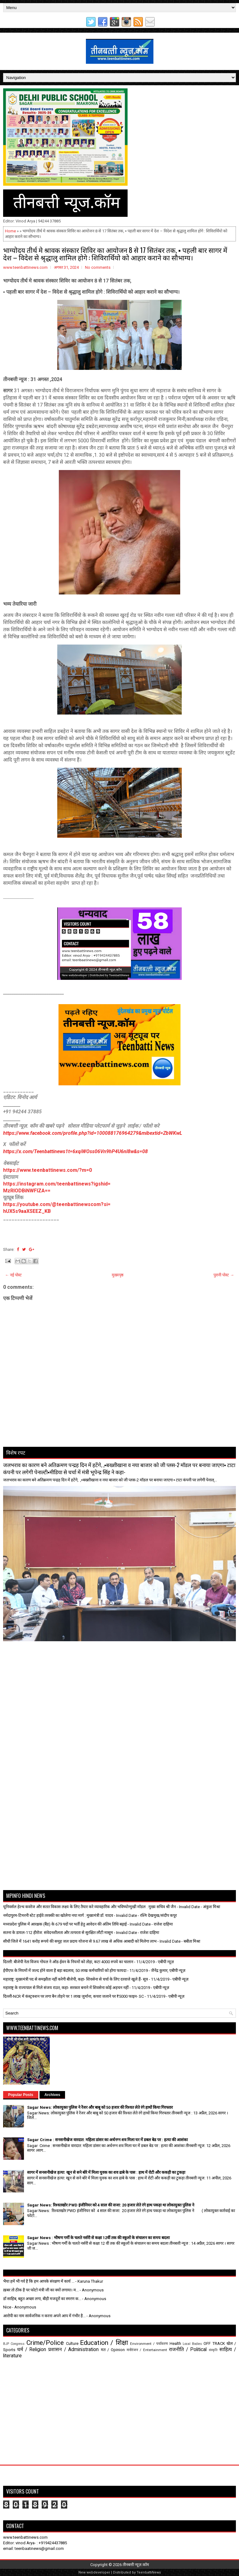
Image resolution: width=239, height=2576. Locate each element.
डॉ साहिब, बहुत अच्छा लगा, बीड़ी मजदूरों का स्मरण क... (42, 2298)
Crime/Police (45, 2342)
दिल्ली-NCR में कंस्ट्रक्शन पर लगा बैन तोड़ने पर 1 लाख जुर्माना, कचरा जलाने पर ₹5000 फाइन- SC (73, 1996)
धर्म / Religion (31, 2349)
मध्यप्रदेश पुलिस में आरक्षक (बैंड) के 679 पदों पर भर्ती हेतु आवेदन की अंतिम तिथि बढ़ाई (65, 1924)
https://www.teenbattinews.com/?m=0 (47, 1170)
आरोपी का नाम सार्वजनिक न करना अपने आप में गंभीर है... (44, 2315)
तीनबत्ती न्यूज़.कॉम (136, 2564)
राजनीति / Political (188, 2349)
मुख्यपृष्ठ (118, 1275)
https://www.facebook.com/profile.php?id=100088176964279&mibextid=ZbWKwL (92, 1133)
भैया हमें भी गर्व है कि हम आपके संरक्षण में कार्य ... (38, 2281)
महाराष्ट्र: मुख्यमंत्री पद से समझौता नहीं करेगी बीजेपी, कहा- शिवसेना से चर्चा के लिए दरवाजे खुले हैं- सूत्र (75, 1979)
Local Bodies (192, 2344)
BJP (6, 2344)
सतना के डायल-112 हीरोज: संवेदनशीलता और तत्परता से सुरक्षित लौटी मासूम (58, 1932)
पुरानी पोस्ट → (223, 1275)
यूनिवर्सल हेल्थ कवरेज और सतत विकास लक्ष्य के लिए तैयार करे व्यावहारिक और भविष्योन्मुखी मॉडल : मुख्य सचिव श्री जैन (89, 1906)
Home (10, 231)
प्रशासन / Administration (73, 2349)
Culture (72, 2343)
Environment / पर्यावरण (149, 2343)
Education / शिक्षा (104, 2342)
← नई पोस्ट (13, 1275)
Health (175, 2343)
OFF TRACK (214, 2343)
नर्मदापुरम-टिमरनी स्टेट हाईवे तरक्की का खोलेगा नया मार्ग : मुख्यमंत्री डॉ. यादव (58, 1915)
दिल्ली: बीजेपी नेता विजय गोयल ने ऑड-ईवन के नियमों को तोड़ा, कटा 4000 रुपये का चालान (68, 1961)
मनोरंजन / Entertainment (147, 2350)
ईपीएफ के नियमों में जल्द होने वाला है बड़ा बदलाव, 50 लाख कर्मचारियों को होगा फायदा (64, 1970)
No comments (97, 267)
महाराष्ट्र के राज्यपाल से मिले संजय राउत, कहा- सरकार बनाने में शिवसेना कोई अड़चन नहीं (66, 1987)
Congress (18, 2344)
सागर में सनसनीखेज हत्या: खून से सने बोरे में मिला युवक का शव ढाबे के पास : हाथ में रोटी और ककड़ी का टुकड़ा (106, 2172)
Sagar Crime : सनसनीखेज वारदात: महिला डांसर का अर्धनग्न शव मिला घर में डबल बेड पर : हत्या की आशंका (107, 2139)
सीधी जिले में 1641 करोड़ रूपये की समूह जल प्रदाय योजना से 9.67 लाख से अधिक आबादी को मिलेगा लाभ (80, 1941)
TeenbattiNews (149, 2572)
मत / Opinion (113, 2349)
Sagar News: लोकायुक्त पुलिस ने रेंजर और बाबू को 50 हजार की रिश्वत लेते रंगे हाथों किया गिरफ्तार (100, 2107)
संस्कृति (213, 2350)
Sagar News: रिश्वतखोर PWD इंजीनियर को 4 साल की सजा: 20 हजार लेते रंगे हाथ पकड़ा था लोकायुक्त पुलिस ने (110, 2205)
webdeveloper (98, 2572)
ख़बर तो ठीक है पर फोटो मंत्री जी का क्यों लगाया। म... (41, 2290)
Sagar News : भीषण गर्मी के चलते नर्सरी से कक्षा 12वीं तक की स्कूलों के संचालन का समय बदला (98, 2237)
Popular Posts (20, 2095)
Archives (52, 2095)
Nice (7, 2307)
